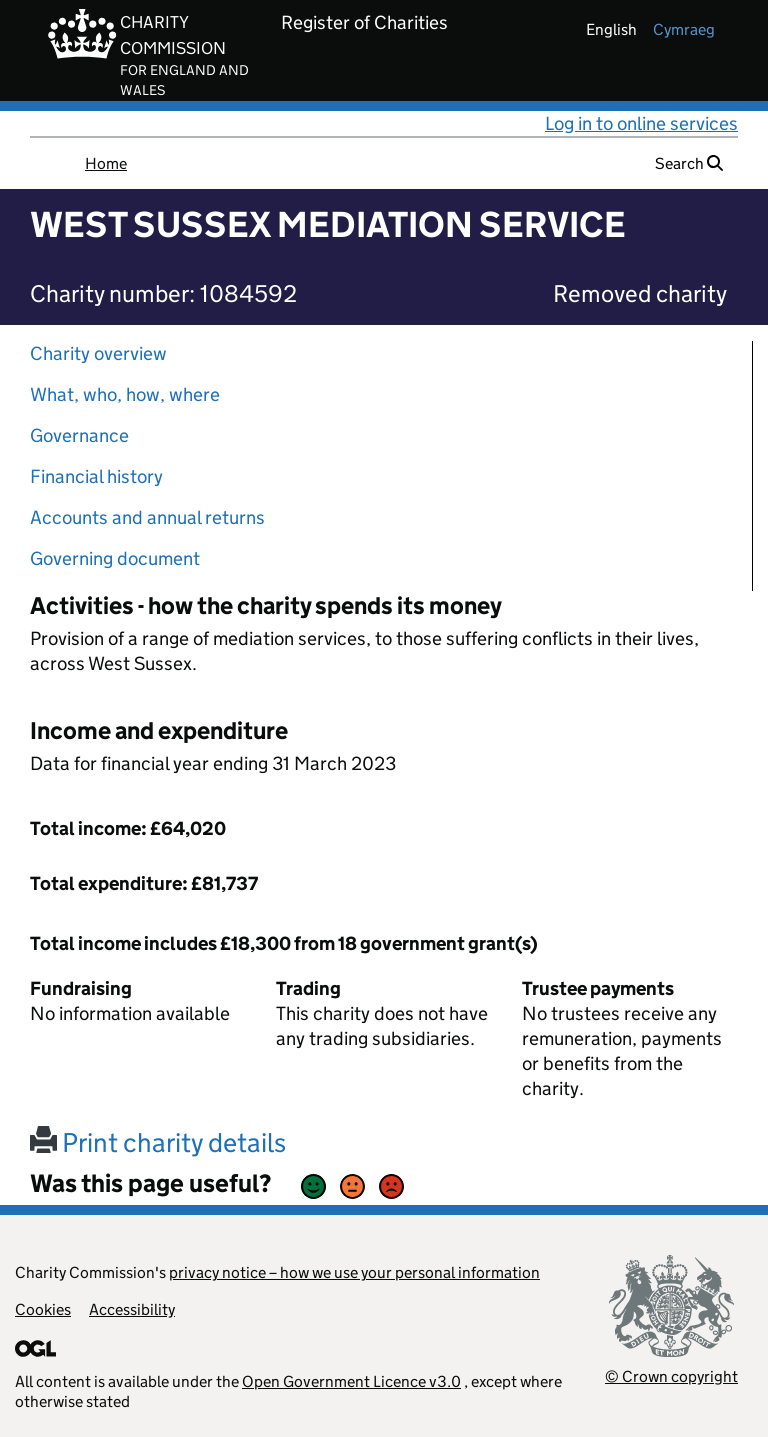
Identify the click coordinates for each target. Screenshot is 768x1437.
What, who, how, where (125, 394)
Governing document (115, 558)
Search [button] (689, 163)
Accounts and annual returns (147, 517)
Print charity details (158, 1142)
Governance (79, 435)
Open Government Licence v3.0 (351, 1381)
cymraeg (684, 29)
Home (106, 163)
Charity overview (98, 353)
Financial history (96, 476)
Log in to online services (641, 123)
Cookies (43, 1309)
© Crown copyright (671, 1376)
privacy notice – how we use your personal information (354, 1272)
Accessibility (132, 1309)
